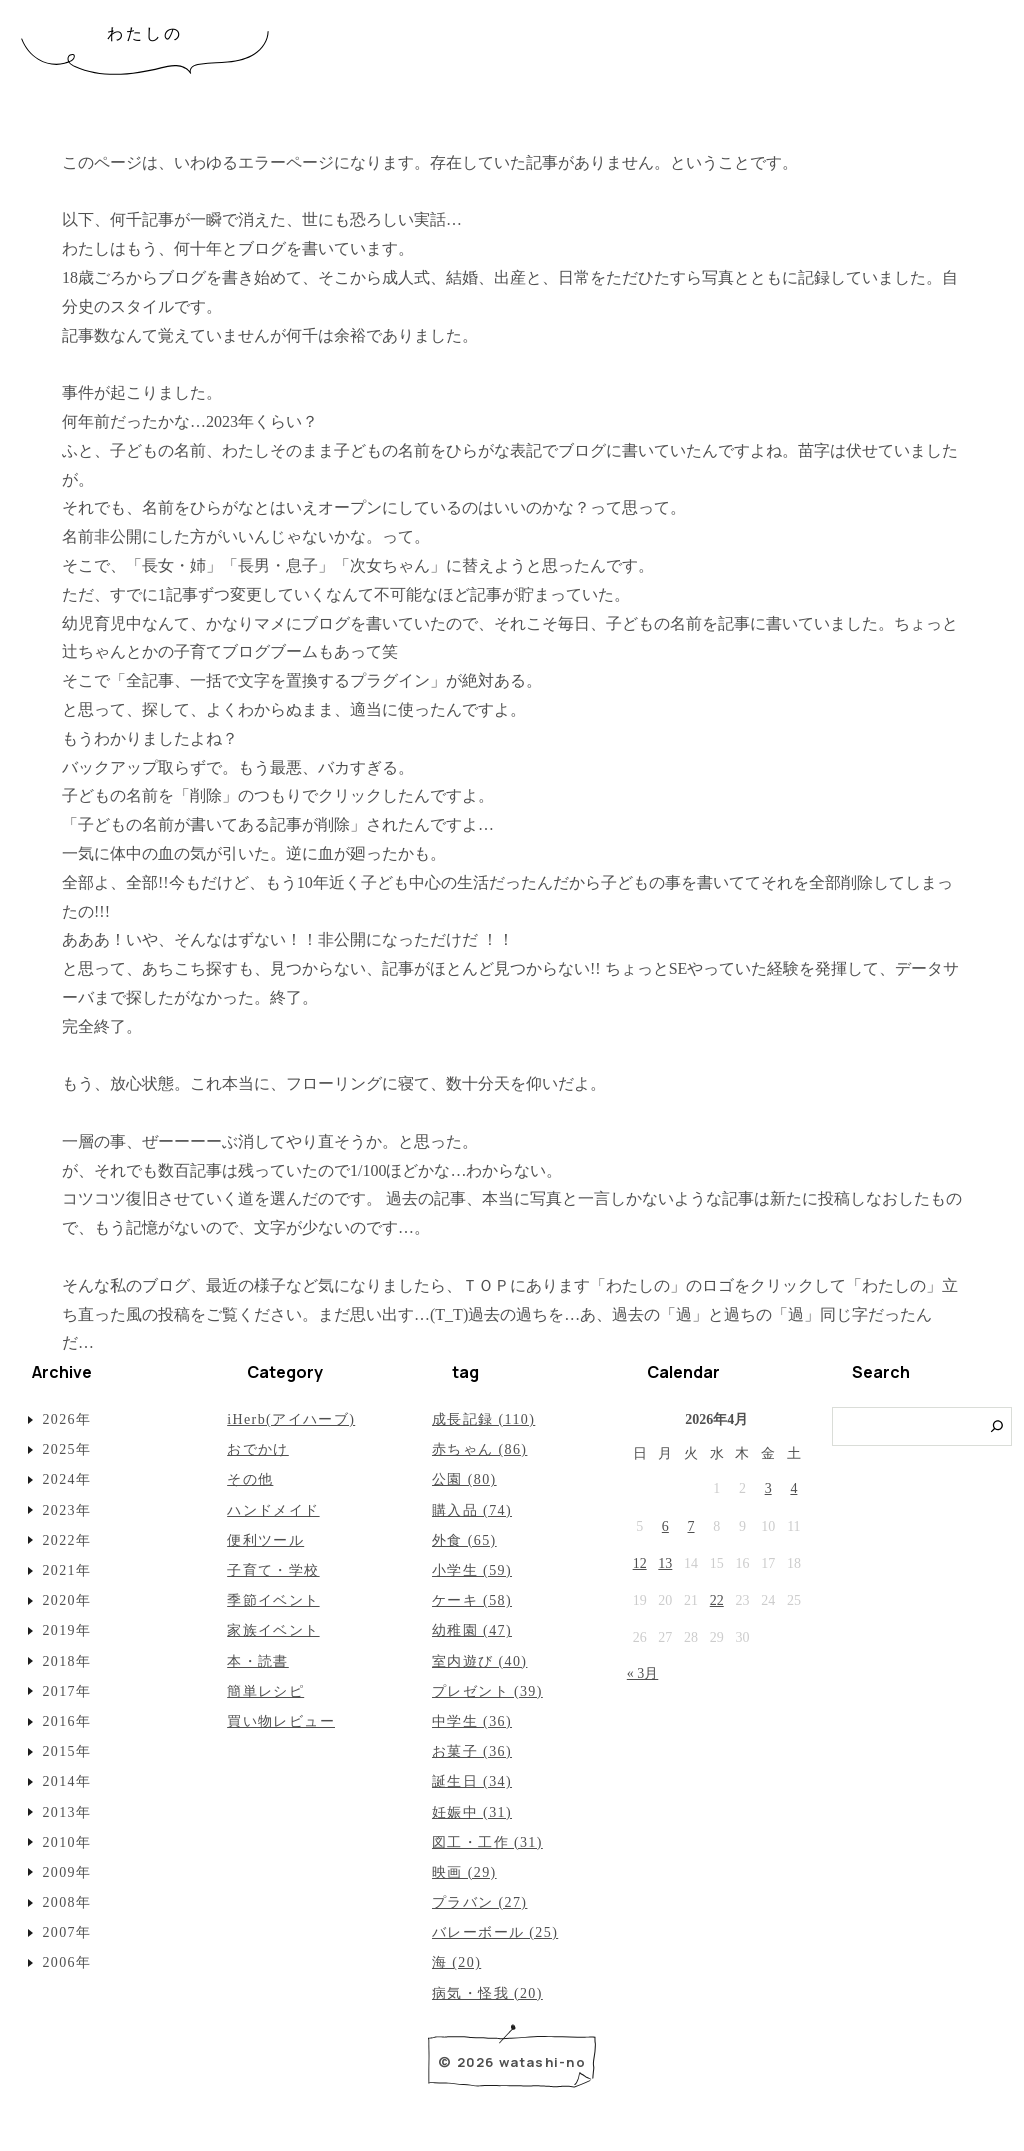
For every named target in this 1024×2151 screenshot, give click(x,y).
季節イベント (273, 1600)
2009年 (66, 1872)
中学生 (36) (472, 1721)
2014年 (66, 1781)
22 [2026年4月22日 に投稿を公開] (717, 1600)
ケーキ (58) (472, 1600)
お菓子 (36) (472, 1751)
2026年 (66, 1419)
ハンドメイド (273, 1510)
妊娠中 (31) (472, 1812)
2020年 (66, 1600)
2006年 (66, 1962)
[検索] (997, 1426)
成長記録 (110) (483, 1419)
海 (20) (456, 1962)
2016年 (66, 1721)
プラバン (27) (479, 1902)
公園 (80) (464, 1479)
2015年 (66, 1751)
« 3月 (643, 1673)
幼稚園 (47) (472, 1630)
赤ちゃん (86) (479, 1449)
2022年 (66, 1540)
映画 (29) (464, 1872)
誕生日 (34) (472, 1781)
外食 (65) (464, 1540)
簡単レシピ (265, 1691)
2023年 (66, 1510)
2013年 (66, 1812)
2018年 (66, 1661)
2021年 (66, 1570)
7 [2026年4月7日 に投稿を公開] (691, 1526)
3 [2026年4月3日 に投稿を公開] (768, 1488)
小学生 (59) (472, 1570)
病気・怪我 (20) (487, 1993)
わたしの (145, 33)
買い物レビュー (281, 1721)
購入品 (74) (472, 1510)
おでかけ (258, 1449)
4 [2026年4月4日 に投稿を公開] (793, 1488)
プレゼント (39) (487, 1691)
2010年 (66, 1842)
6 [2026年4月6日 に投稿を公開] (665, 1526)
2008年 (66, 1902)
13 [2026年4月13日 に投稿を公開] (665, 1563)
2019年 (66, 1630)
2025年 (66, 1449)
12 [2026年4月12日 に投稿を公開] (640, 1563)
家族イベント (273, 1630)
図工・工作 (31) (487, 1842)
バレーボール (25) (495, 1932)
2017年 (66, 1691)
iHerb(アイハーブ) (291, 1419)
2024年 (66, 1479)
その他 (250, 1479)
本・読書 (258, 1661)
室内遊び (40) (479, 1661)
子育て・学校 (273, 1570)
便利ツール (265, 1540)
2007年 (66, 1932)
